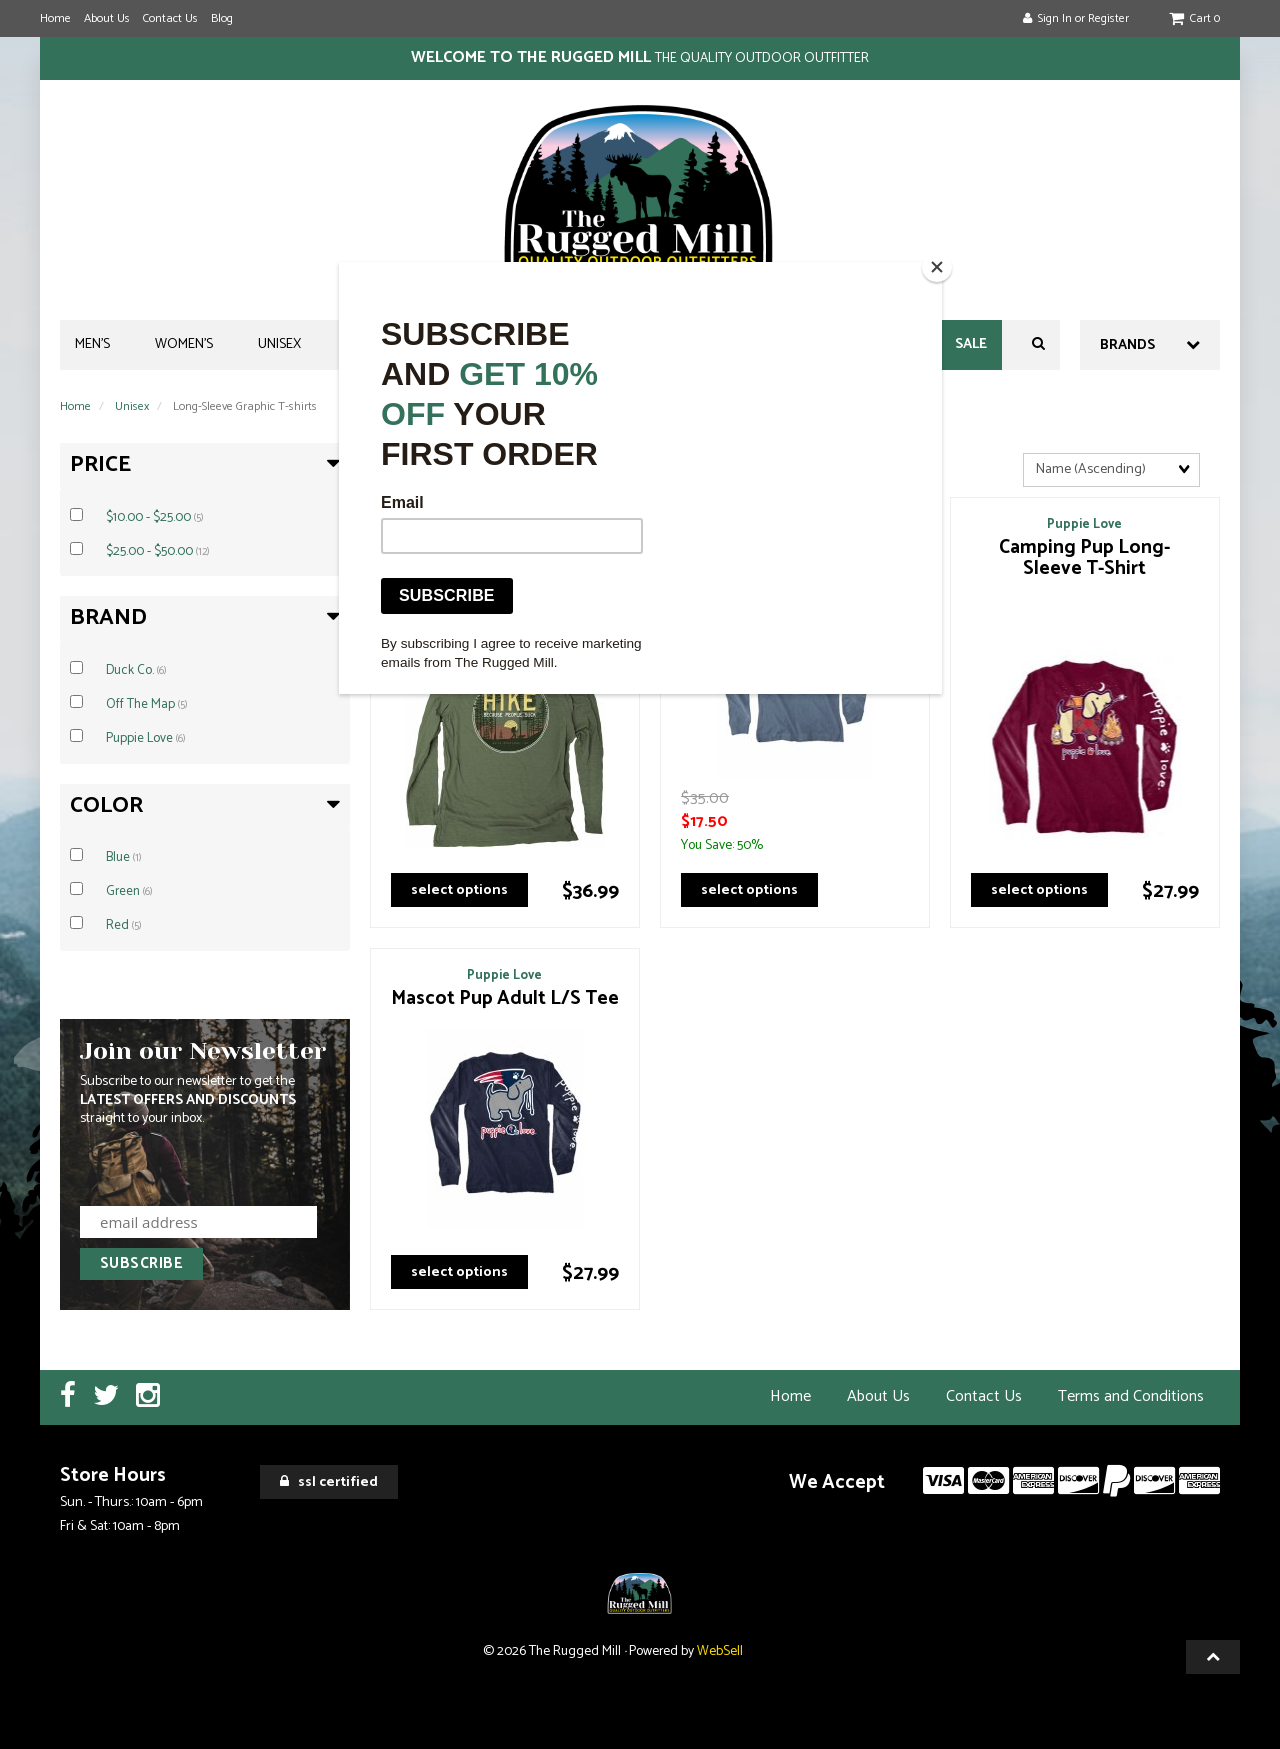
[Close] (937, 267)
